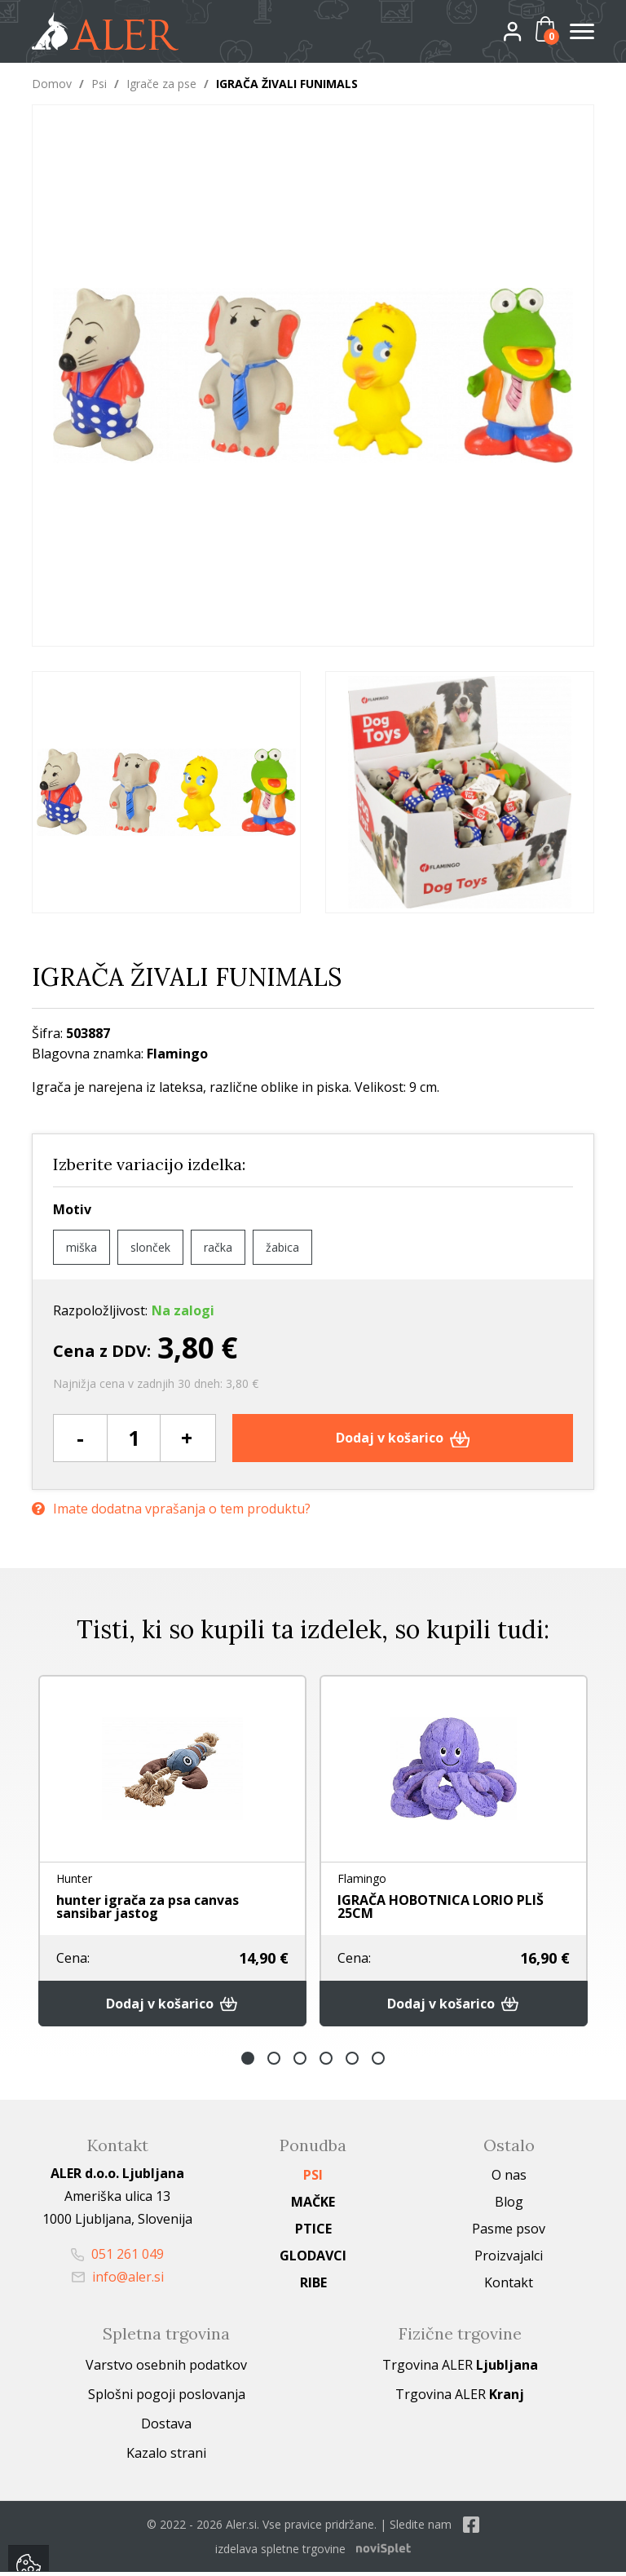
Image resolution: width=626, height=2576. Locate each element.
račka (218, 1247)
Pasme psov (508, 2233)
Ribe (313, 2286)
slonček (150, 1247)
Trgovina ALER (460, 2369)
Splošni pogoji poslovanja (166, 2398)
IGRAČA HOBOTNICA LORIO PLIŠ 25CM (440, 1908)
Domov (52, 83)
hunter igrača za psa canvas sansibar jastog (147, 1908)
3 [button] (299, 2062)
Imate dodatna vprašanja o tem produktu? (171, 1506)
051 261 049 (117, 2258)
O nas (509, 2179)
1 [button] (247, 2062)
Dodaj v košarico (403, 1437)
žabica (282, 1247)
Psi (99, 83)
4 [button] (326, 2062)
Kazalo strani (166, 2457)
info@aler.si (118, 2281)
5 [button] (352, 2062)
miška (81, 1247)
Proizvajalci (508, 2260)
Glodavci (313, 2260)
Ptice (313, 2233)
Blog (509, 2206)
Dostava (166, 2428)
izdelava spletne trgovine (280, 2553)
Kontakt (508, 2286)
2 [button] (273, 2062)
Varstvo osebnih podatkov (166, 2369)
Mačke (313, 2206)
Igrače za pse (161, 83)
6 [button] (378, 2062)
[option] (166, 792)
